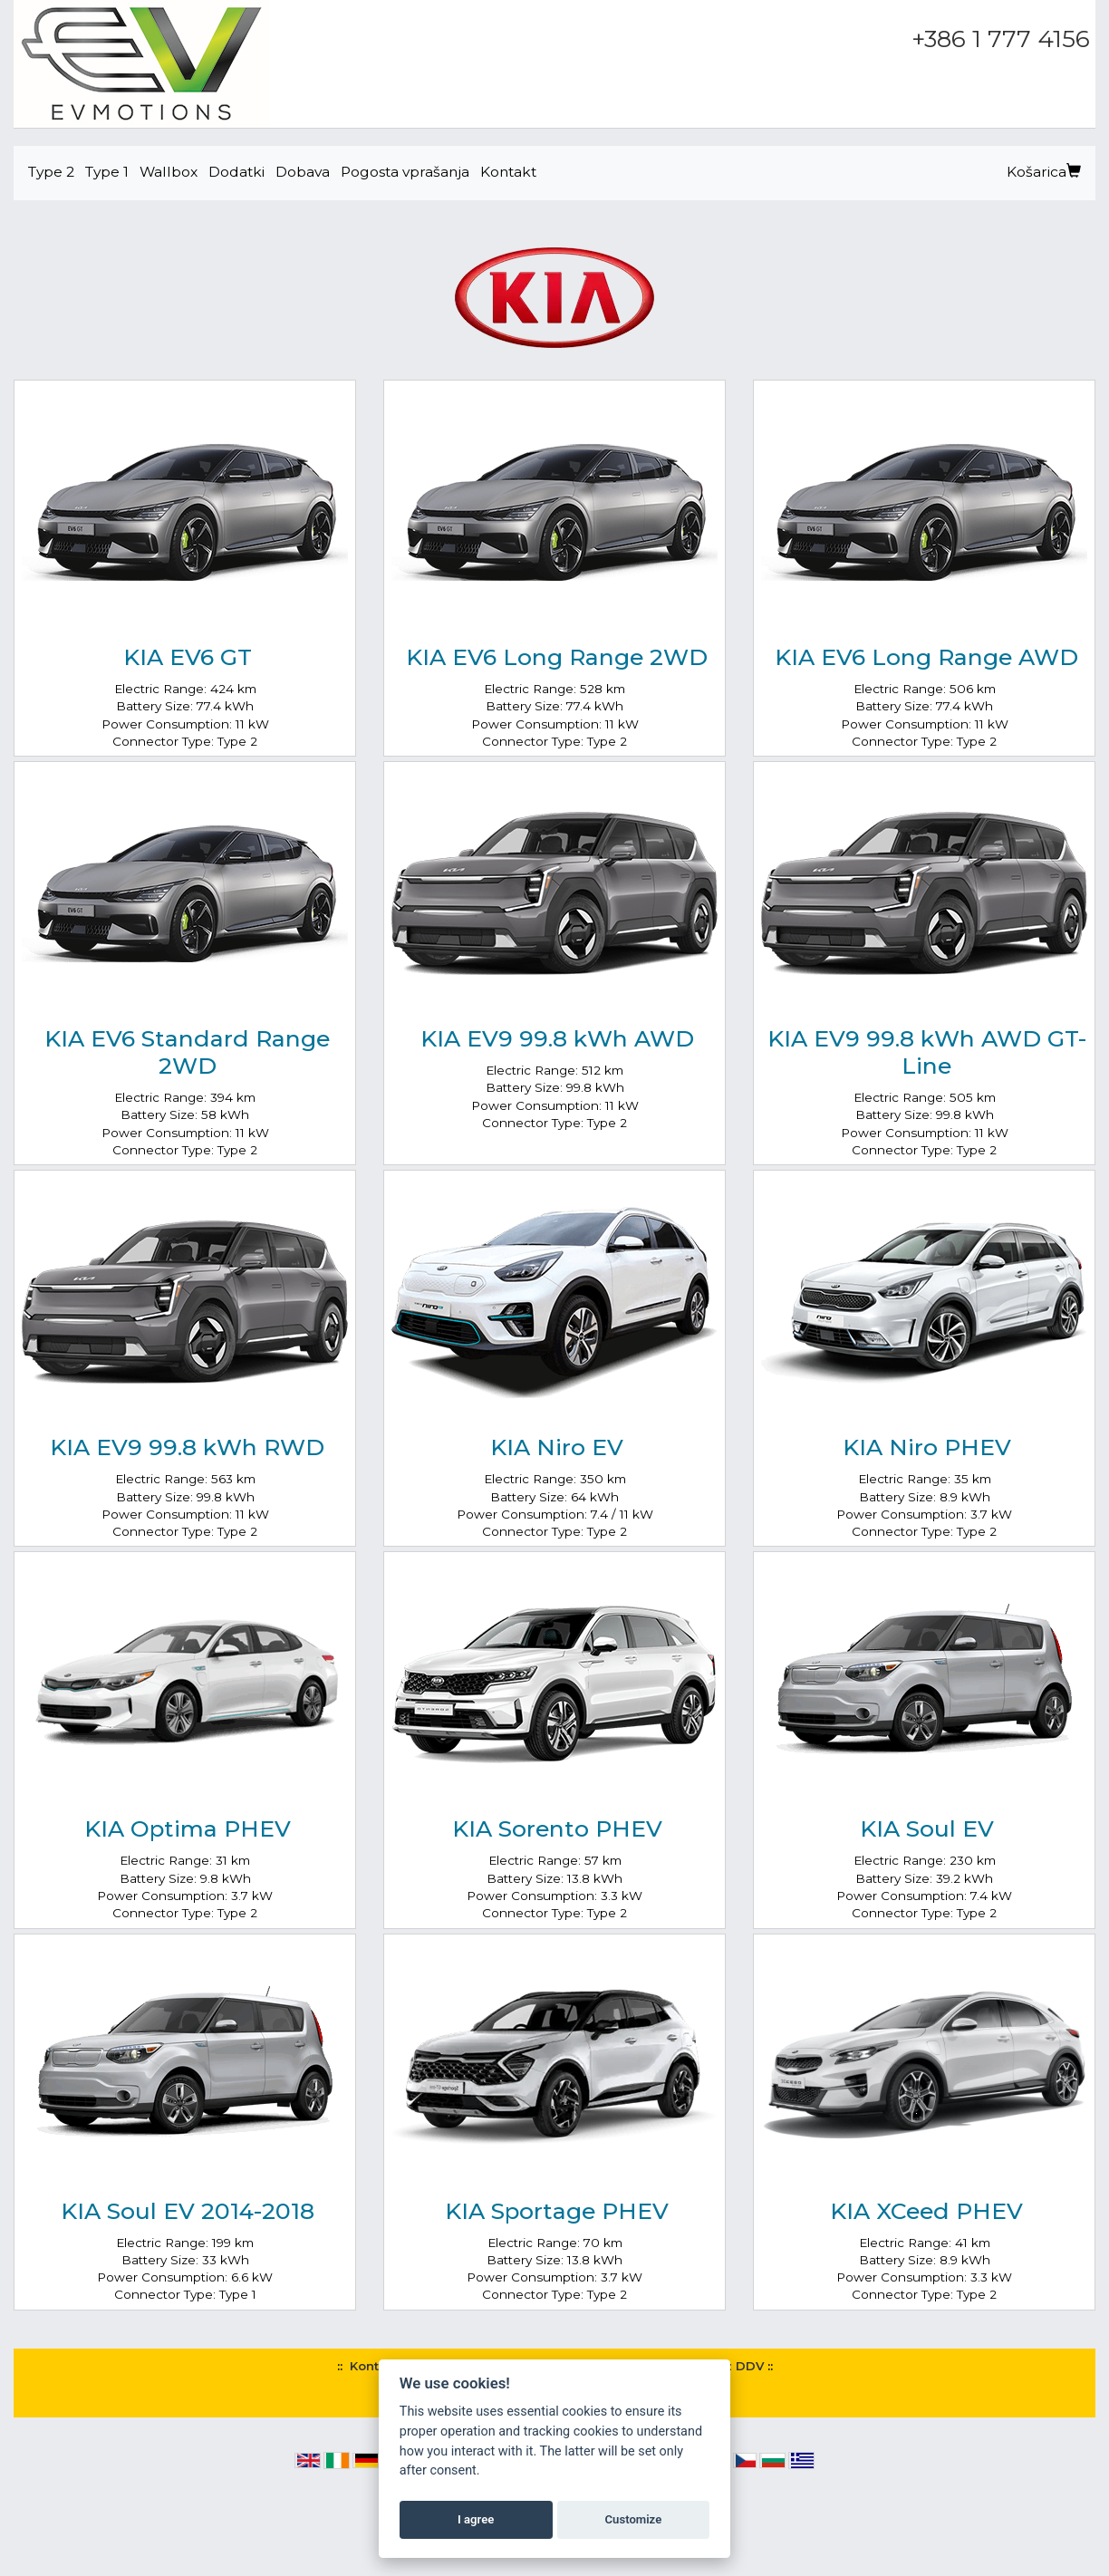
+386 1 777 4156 (1000, 38)
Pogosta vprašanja (405, 171)
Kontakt (508, 171)
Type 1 (107, 171)
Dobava (302, 171)
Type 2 (51, 171)
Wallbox (169, 171)
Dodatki (236, 171)
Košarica (1044, 171)
